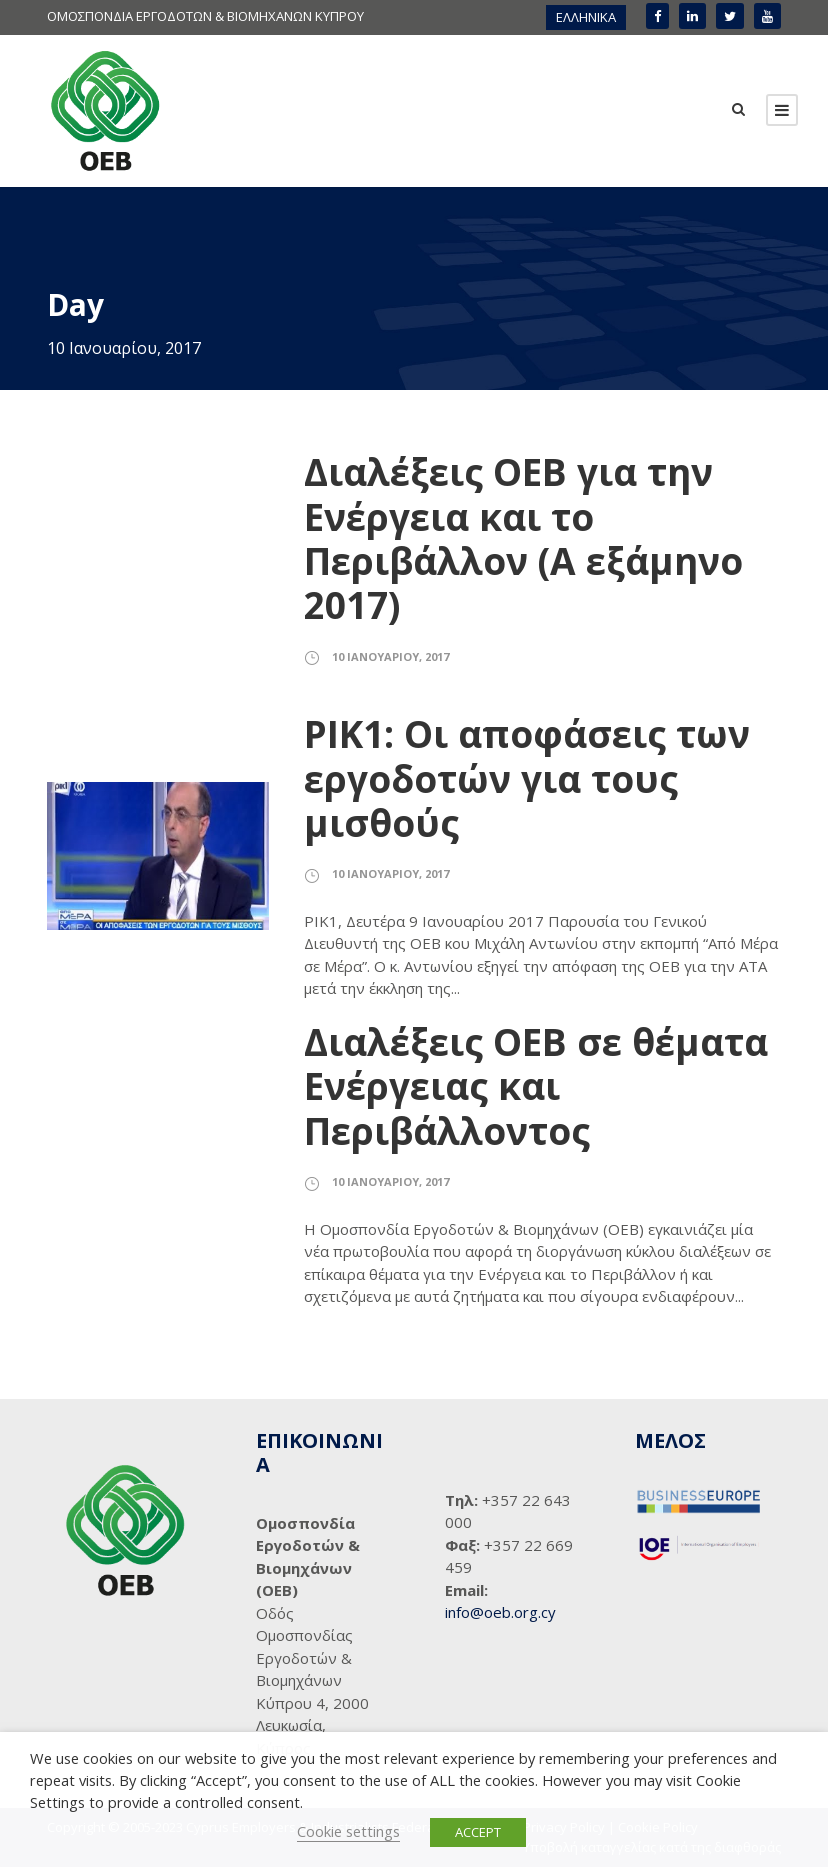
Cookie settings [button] (348, 1831)
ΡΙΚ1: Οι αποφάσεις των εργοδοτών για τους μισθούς (527, 778)
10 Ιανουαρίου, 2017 (390, 656)
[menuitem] (586, 17)
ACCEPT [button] (478, 1832)
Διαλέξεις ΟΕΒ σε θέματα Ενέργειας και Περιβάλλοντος (536, 1086)
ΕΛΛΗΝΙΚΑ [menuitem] (586, 17)
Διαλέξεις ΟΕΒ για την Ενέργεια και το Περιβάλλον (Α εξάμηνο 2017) (523, 538)
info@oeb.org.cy (500, 1612)
